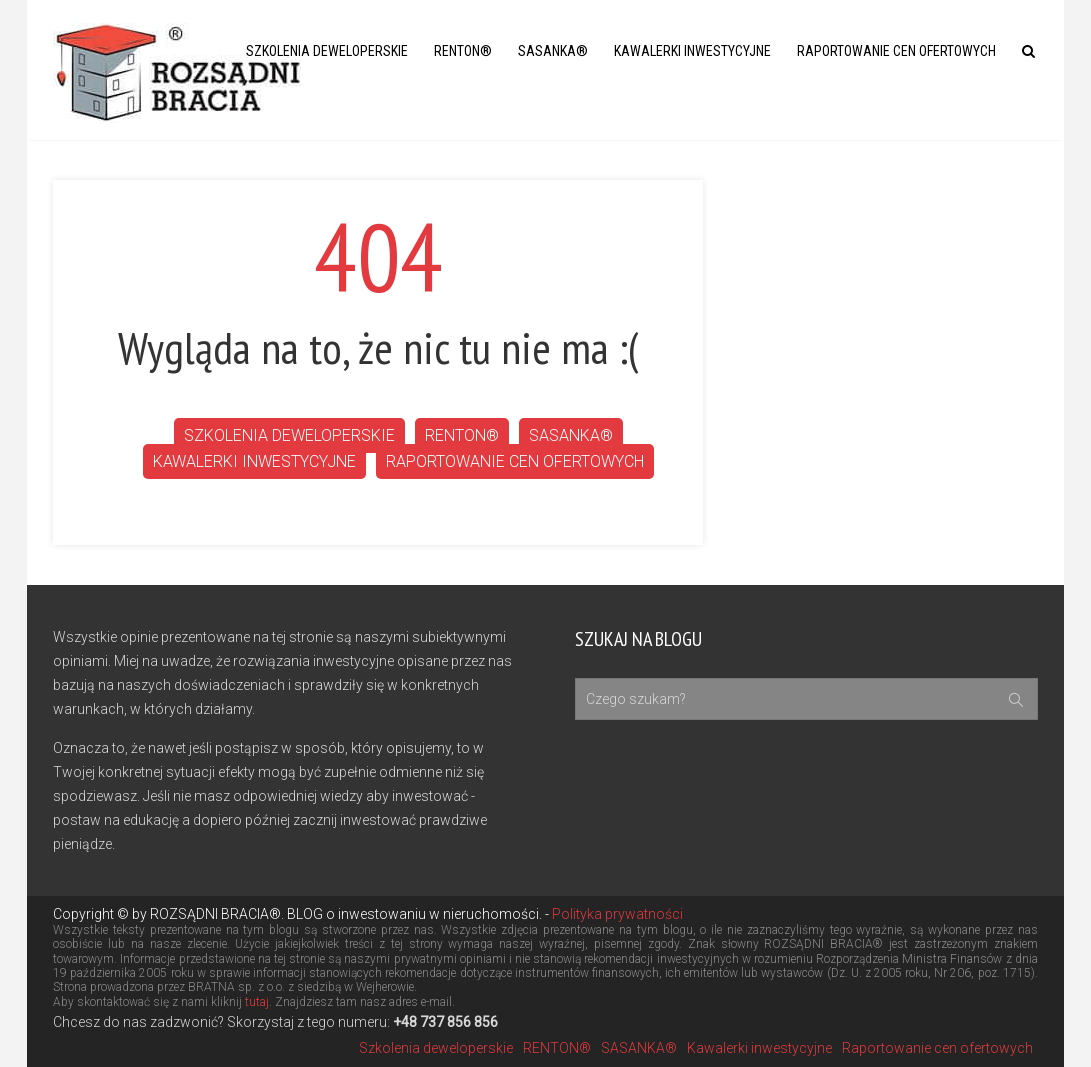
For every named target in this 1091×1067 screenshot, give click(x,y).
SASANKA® (553, 51)
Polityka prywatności (616, 914)
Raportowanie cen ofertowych (896, 51)
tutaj (257, 1002)
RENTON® (463, 51)
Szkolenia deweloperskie (327, 51)
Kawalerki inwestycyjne (692, 51)
